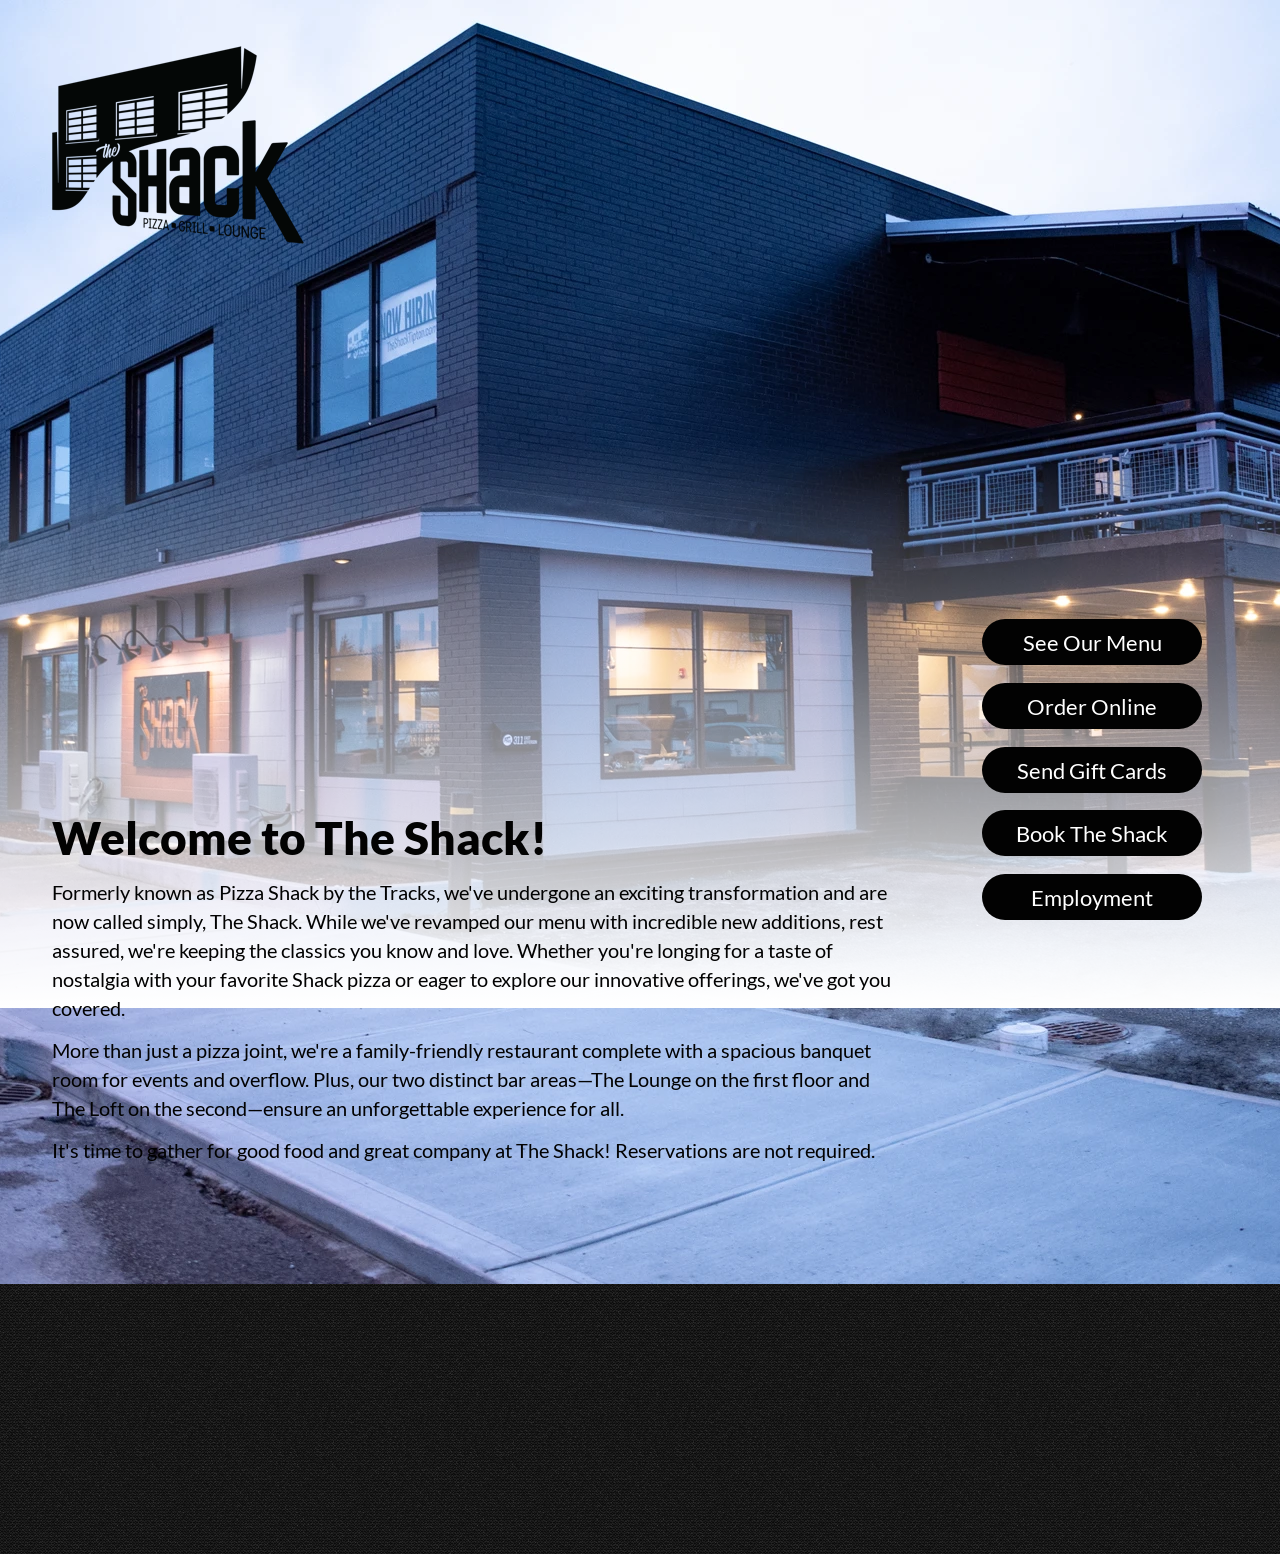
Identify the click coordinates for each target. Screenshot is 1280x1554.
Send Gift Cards (1092, 770)
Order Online (1092, 706)
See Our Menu (1092, 642)
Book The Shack (1092, 833)
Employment (1092, 897)
